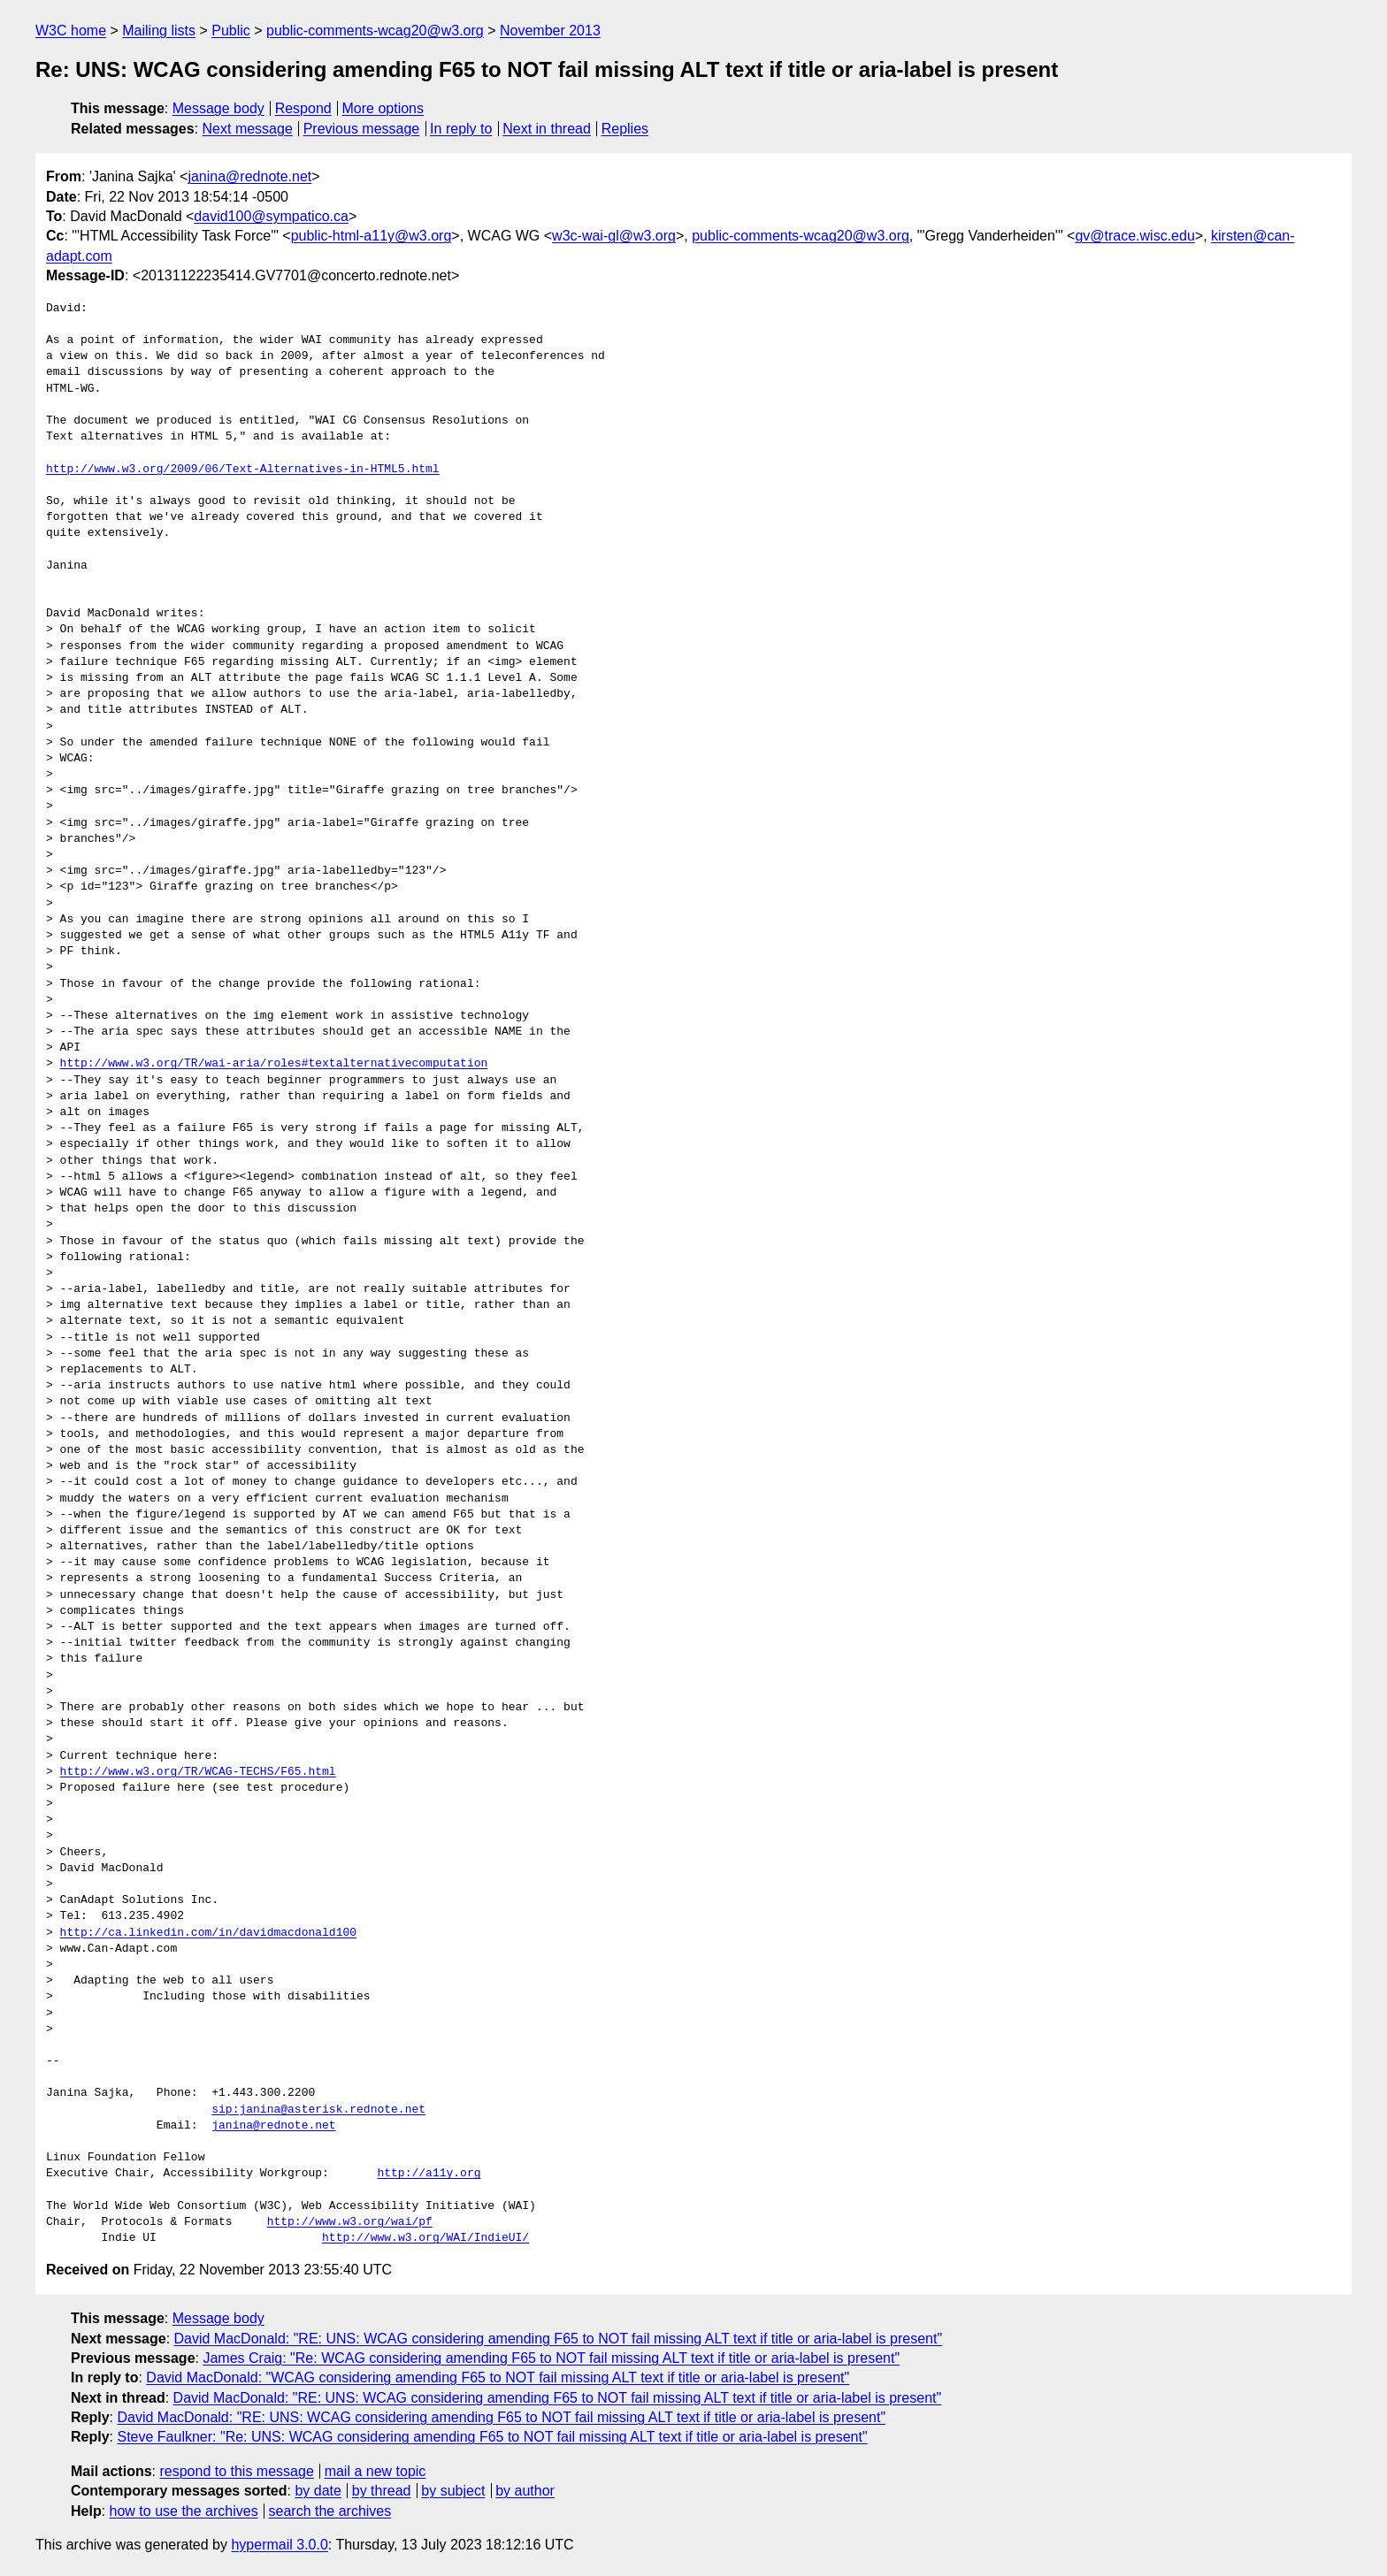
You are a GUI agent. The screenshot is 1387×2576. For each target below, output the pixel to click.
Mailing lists (158, 30)
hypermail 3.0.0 (279, 2544)
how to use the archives (184, 2511)
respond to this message (236, 2471)
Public (230, 30)
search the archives (330, 2511)
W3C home (70, 30)
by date (318, 2490)
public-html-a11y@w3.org (371, 235)
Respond (303, 108)
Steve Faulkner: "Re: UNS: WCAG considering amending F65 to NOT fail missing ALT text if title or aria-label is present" (492, 2436)
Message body (218, 108)
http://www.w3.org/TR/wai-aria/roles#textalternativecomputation (274, 1064)
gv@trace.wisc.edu (1134, 235)
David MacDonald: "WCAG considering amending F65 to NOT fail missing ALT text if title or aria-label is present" (497, 2377)
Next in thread (546, 128)
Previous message (361, 128)
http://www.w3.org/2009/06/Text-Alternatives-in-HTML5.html (243, 470)
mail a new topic (375, 2471)
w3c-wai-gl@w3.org (614, 235)
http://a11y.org (428, 2174)
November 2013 (550, 30)
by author (525, 2490)
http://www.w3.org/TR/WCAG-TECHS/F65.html (198, 1772)
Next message (248, 128)
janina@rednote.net (249, 176)
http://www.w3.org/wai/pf (350, 2222)
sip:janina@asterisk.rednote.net (318, 2110)
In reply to (461, 128)
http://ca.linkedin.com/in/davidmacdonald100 (208, 1933)
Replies (625, 128)
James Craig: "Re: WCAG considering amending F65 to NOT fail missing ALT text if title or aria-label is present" (551, 2358)
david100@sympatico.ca (271, 216)
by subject (453, 2490)
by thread (381, 2490)
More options (383, 108)
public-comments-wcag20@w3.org (375, 30)
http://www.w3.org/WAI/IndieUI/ (425, 2238)
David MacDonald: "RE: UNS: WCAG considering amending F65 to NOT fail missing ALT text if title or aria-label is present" (558, 2338)
